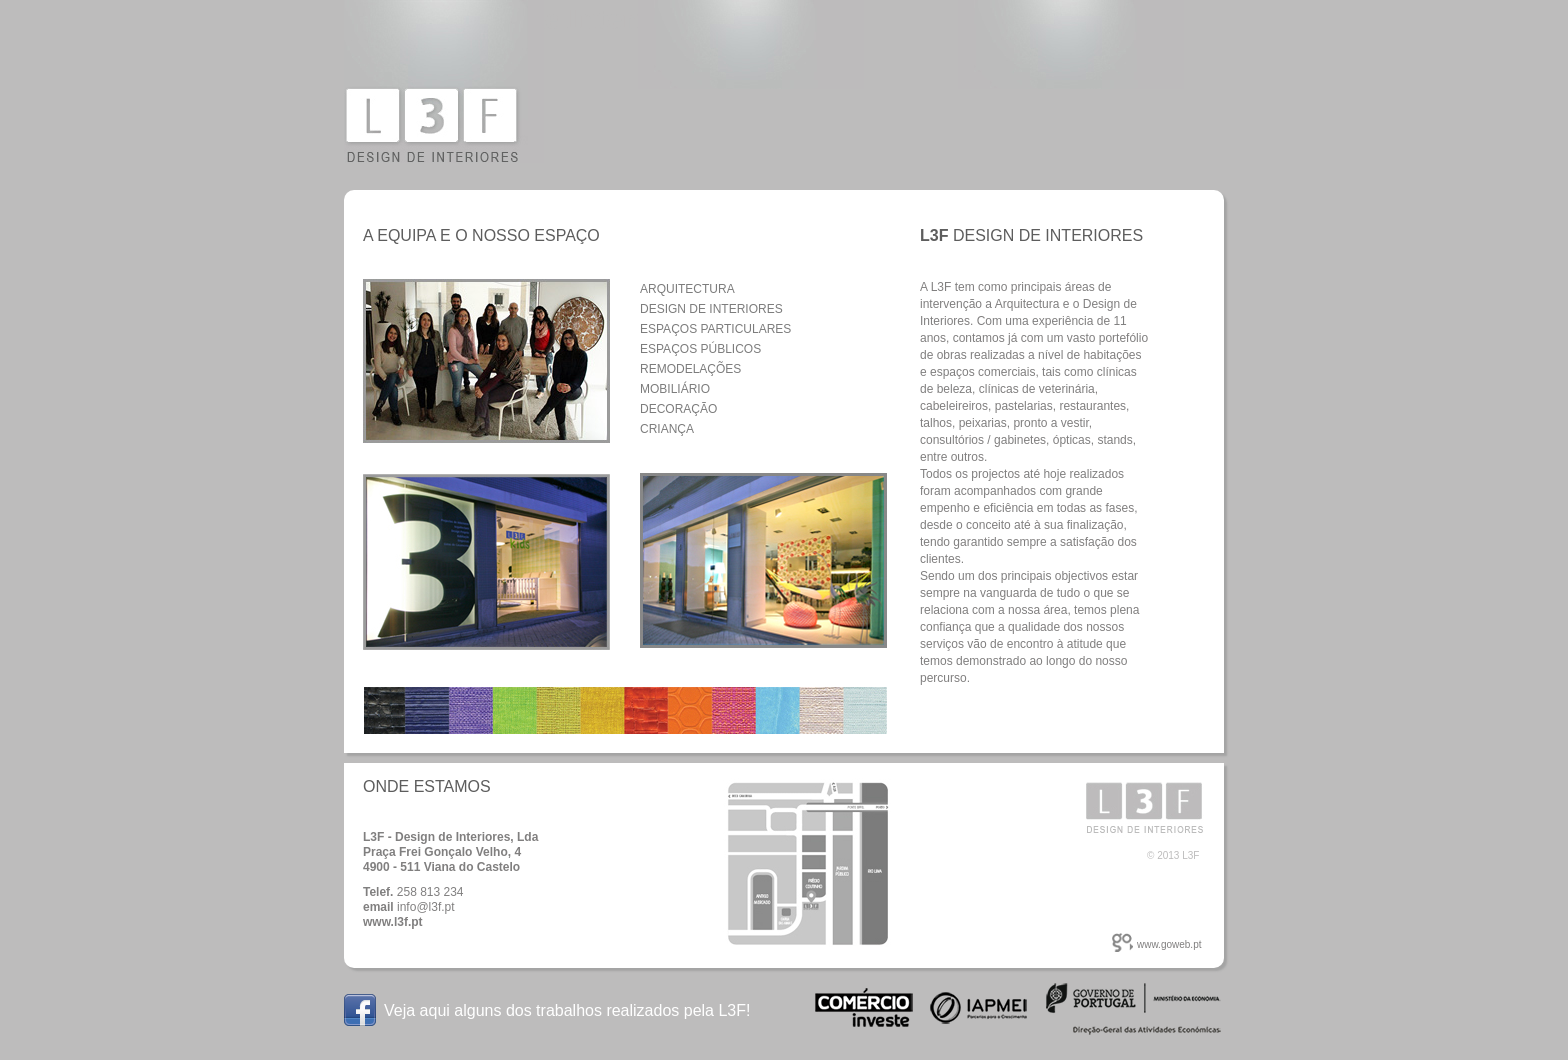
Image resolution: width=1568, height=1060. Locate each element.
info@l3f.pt (426, 907)
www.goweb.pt (1169, 944)
